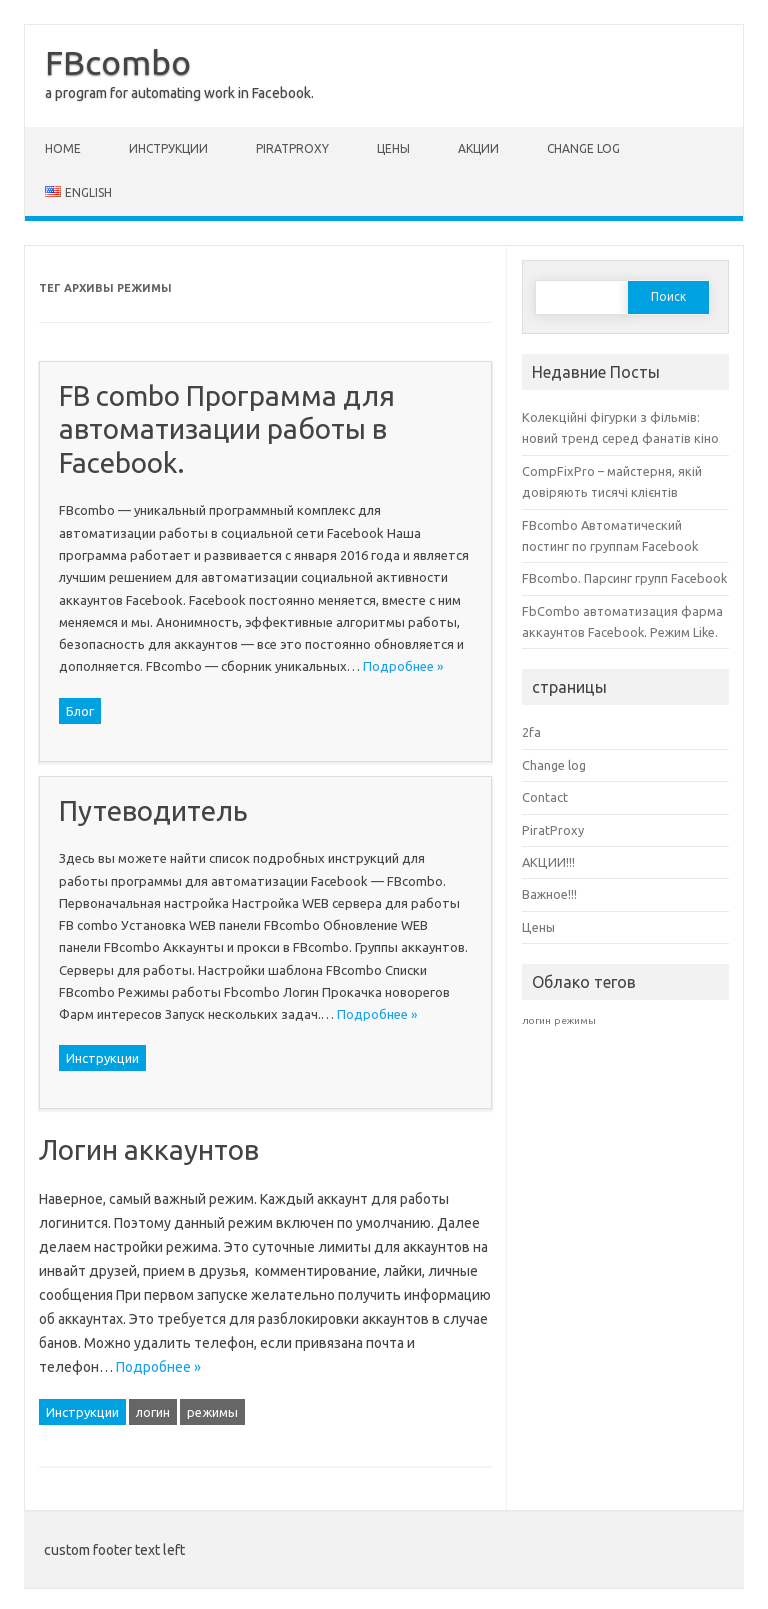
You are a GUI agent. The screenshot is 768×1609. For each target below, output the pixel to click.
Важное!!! (549, 894)
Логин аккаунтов (149, 1149)
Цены (393, 148)
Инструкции (168, 148)
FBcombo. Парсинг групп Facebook (624, 578)
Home (63, 148)
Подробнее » (403, 666)
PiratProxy (292, 148)
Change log (583, 148)
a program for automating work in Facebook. (179, 93)
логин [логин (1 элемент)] (536, 1020)
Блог (80, 711)
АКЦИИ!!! (548, 862)
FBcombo (118, 62)
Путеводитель (153, 810)
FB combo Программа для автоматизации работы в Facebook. (227, 429)
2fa (531, 732)
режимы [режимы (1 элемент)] (575, 1020)
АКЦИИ (478, 148)
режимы (212, 1412)
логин (153, 1412)
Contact (545, 797)
